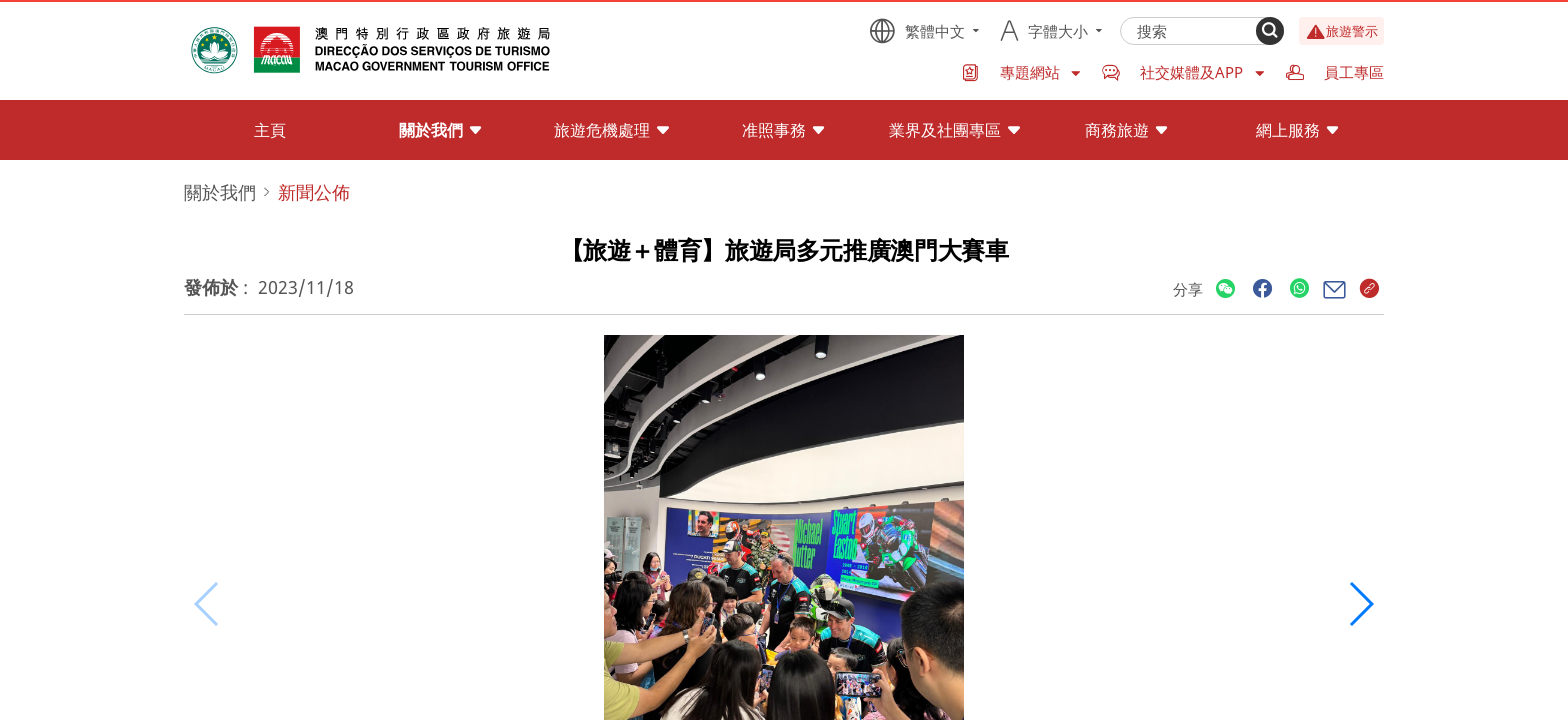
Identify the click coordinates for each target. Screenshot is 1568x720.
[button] (1360, 604)
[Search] (1270, 31)
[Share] (1225, 289)
